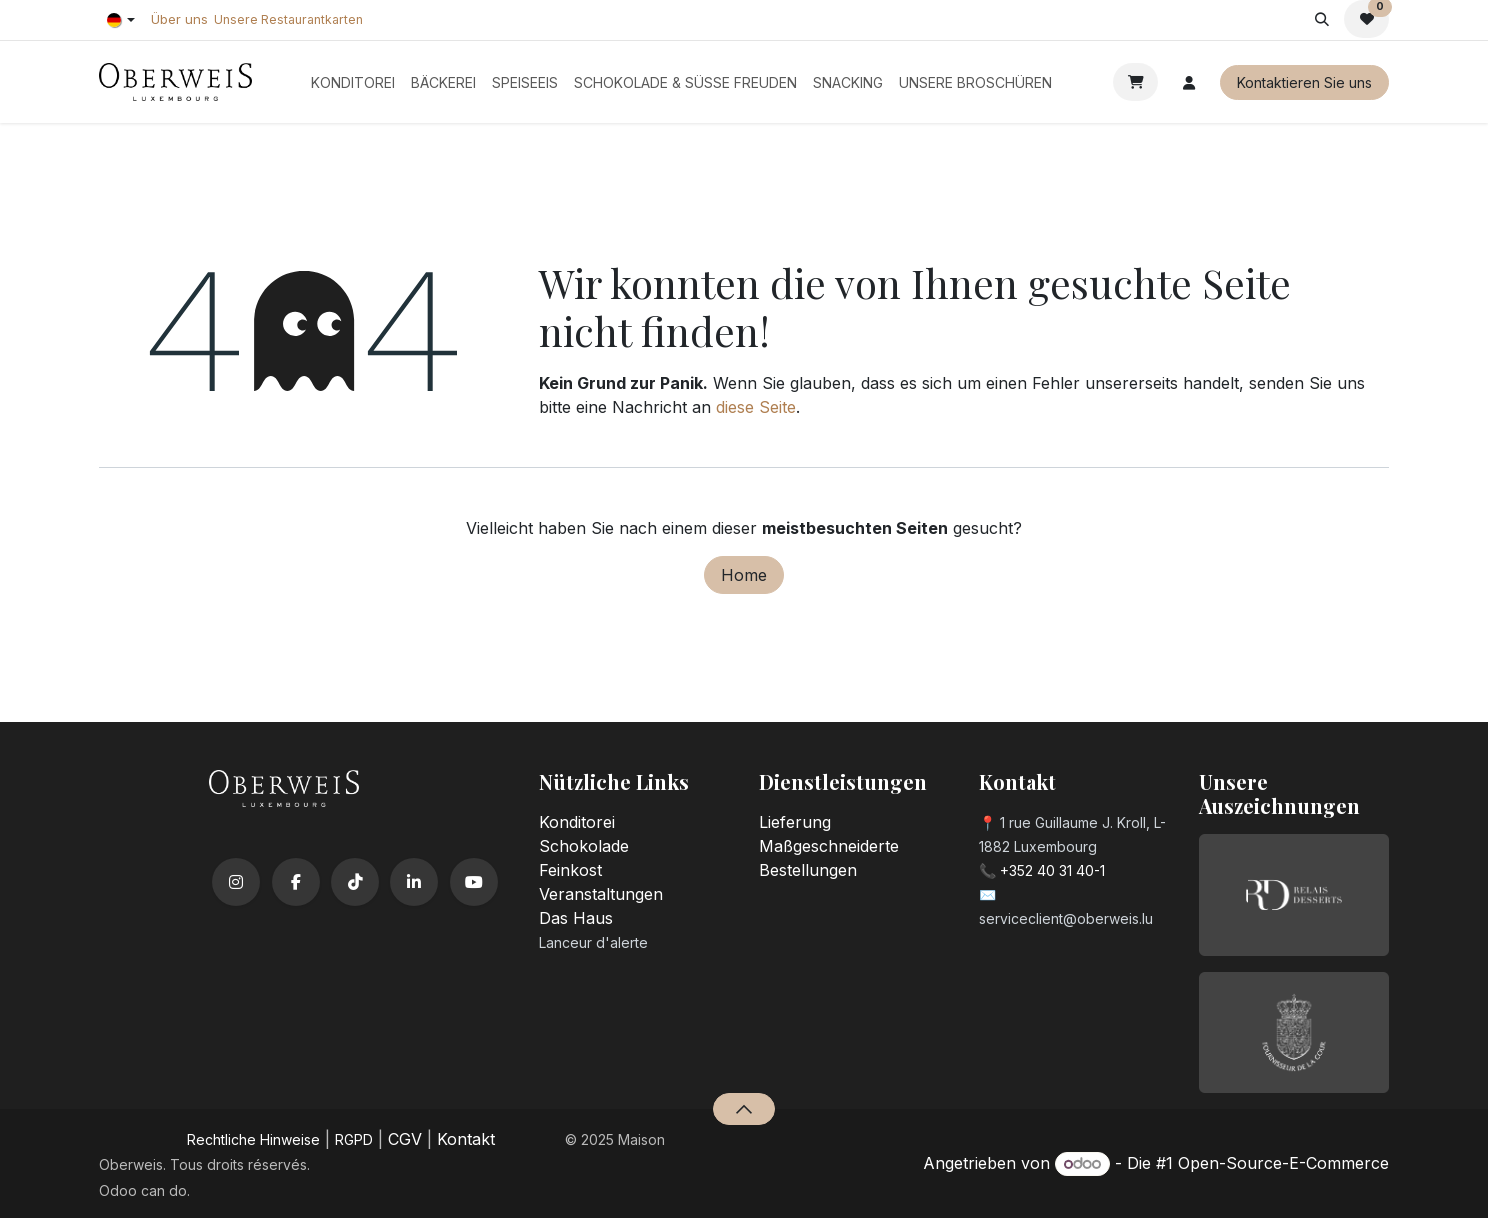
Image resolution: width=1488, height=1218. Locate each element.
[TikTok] (355, 882)
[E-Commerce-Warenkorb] (1135, 82)
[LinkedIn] (414, 882)
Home (744, 575)
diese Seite (756, 407)
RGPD (354, 1139)
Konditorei (577, 822)
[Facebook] (296, 882)
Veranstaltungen (601, 894)
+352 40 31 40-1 (1052, 870)
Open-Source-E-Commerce (1283, 1163)
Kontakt (466, 1139)
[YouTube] (474, 882)
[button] (1321, 19)
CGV (405, 1139)
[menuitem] (353, 82)
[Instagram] (236, 882)
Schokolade (584, 846)
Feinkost (570, 870)
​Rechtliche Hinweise (253, 1139)
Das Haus (576, 918)
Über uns (179, 19)
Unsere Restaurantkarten (288, 19)
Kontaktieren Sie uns (1304, 82)
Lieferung (795, 822)
